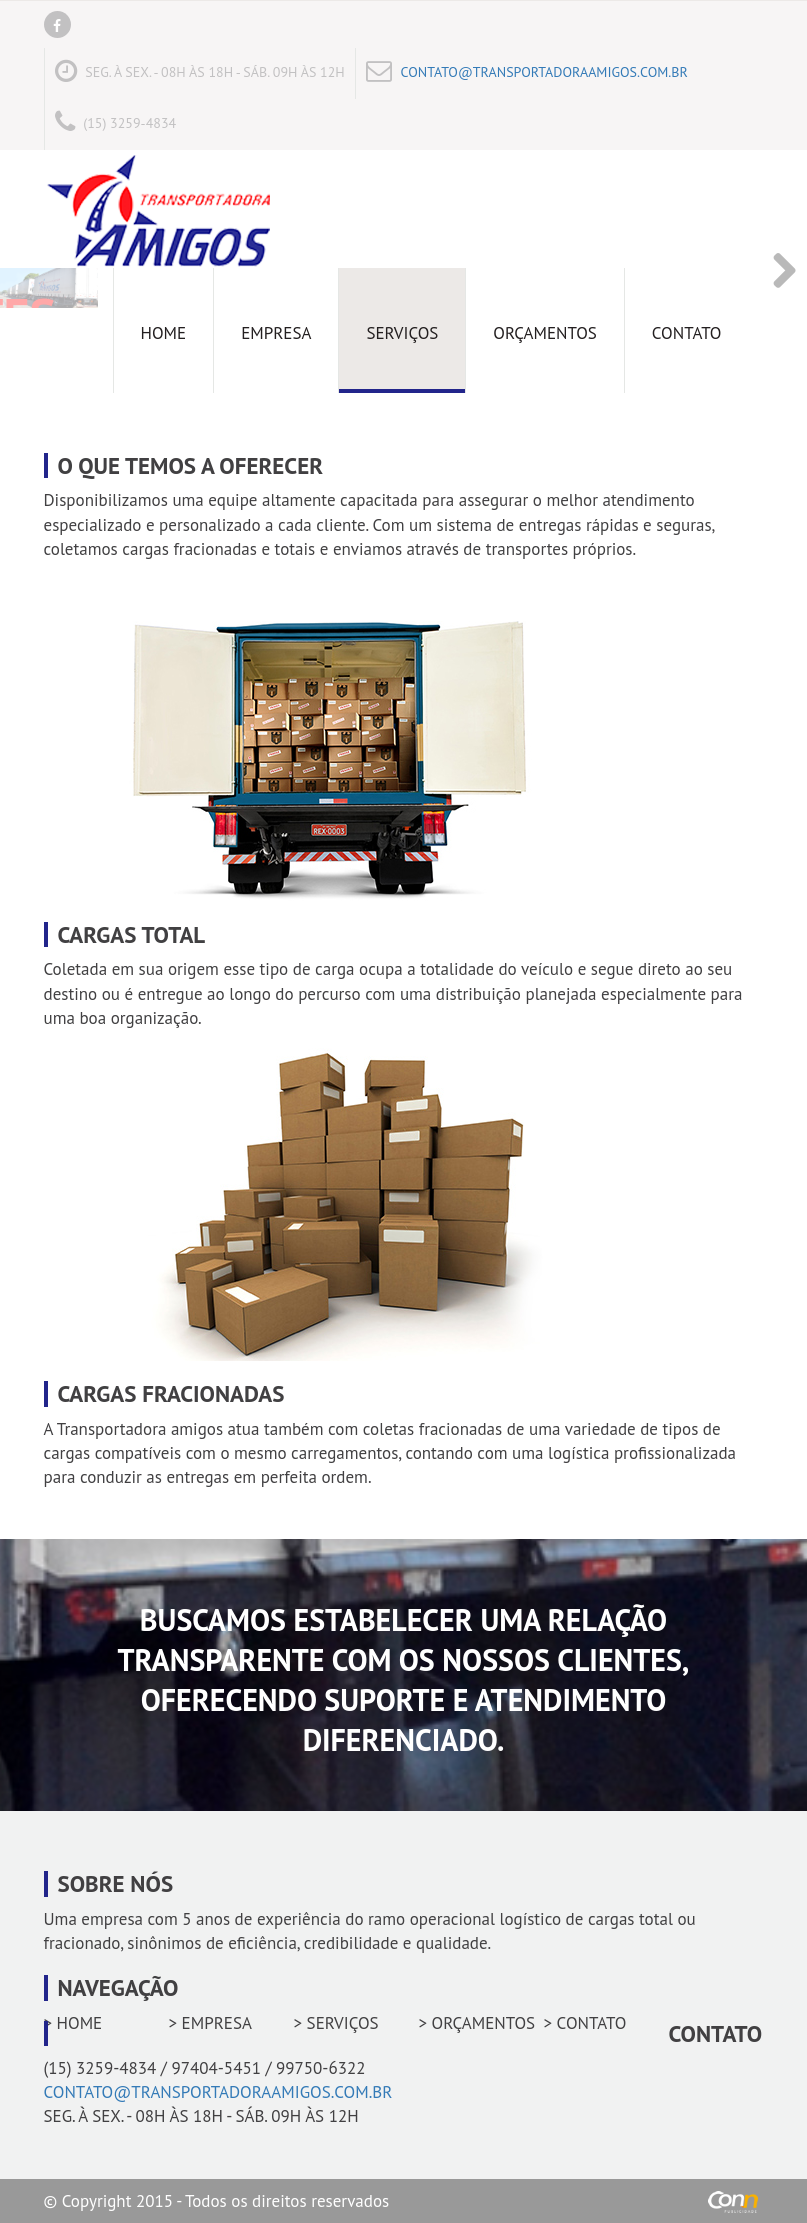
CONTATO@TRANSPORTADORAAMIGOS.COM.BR (544, 72)
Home (164, 333)
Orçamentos (544, 333)
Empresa (276, 333)
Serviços (402, 333)
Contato (687, 333)
